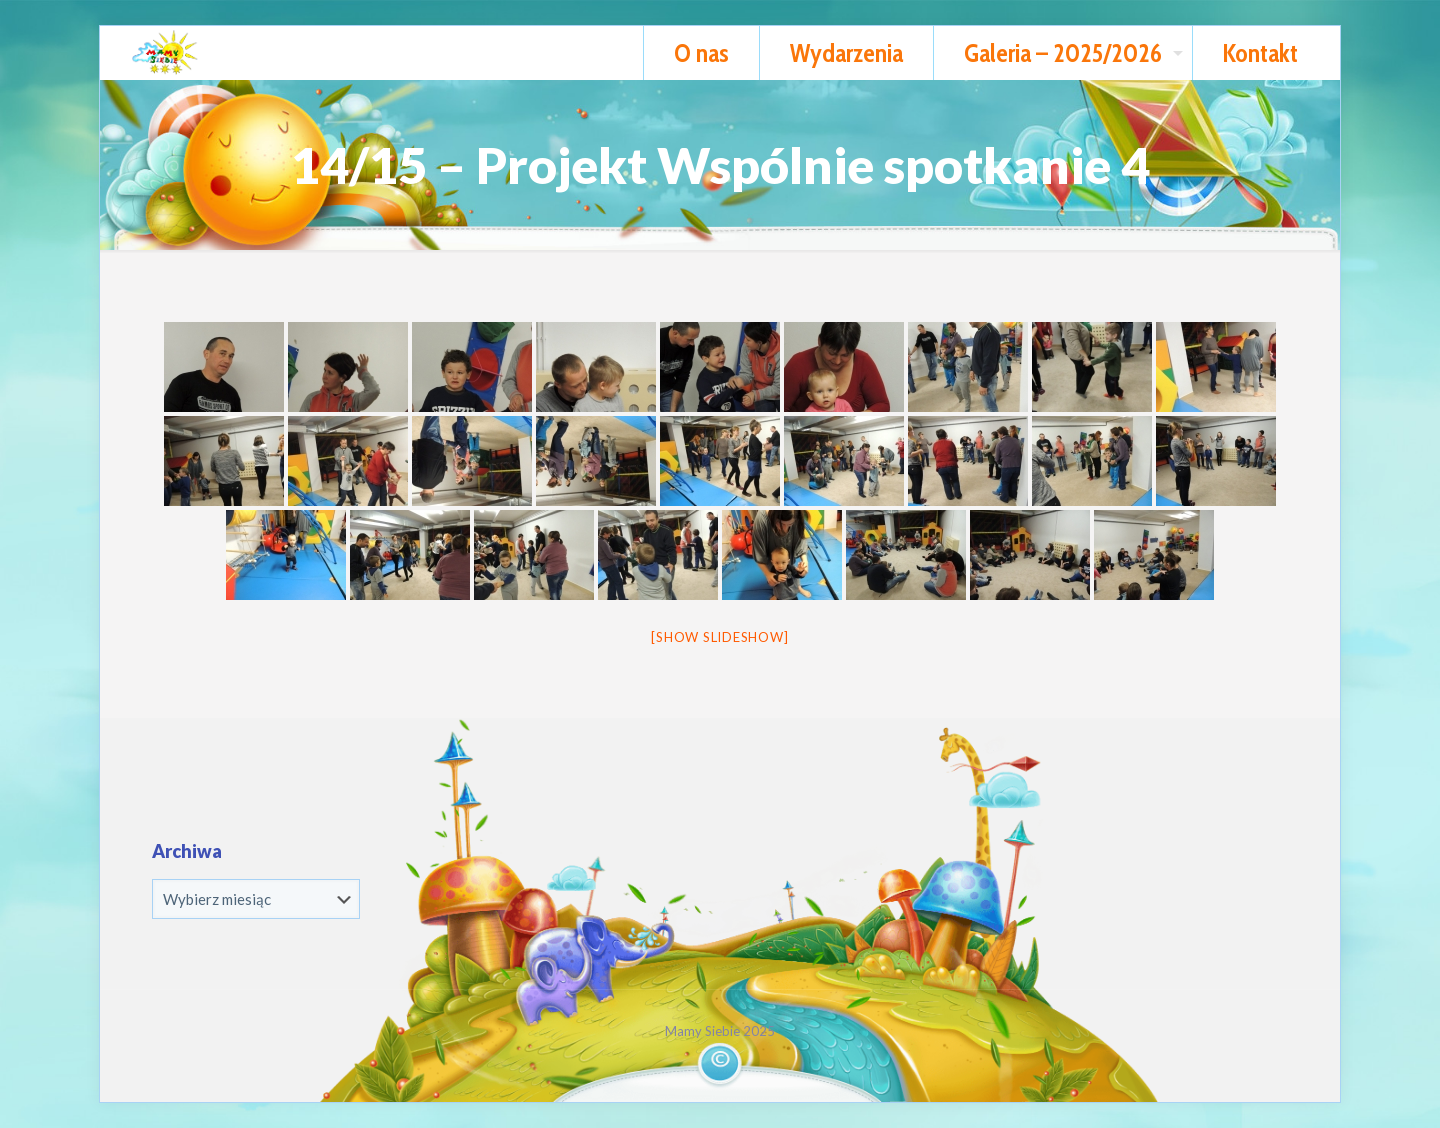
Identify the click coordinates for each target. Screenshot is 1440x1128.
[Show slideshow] (719, 637)
